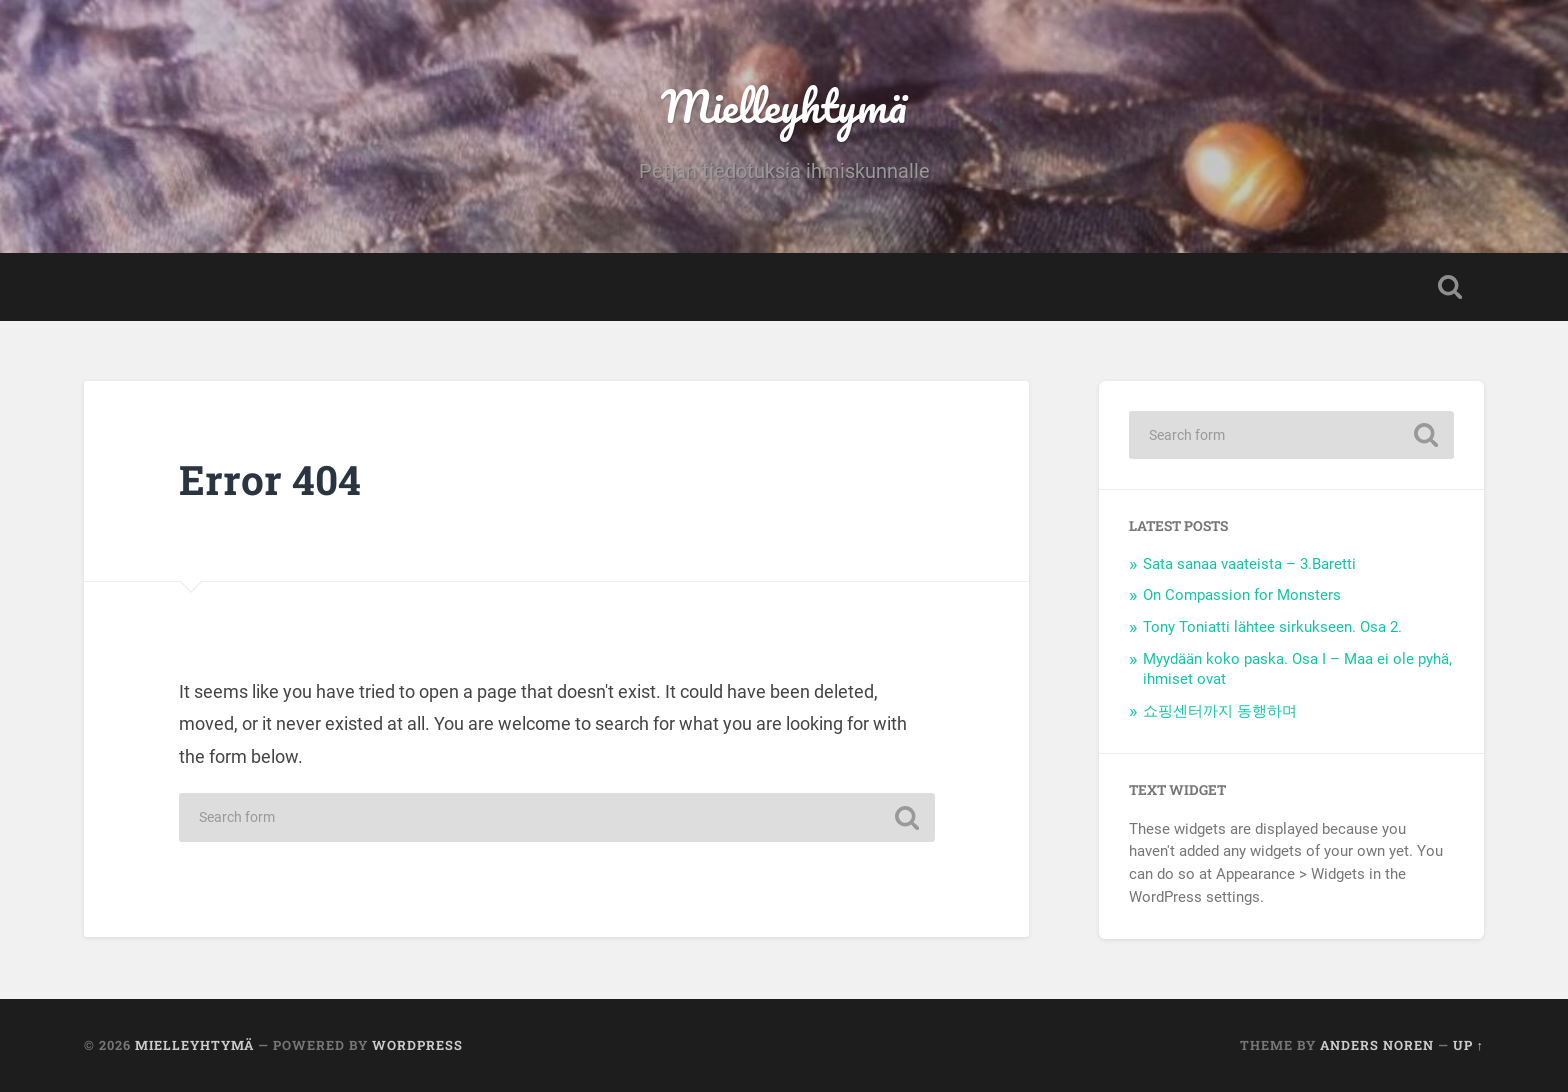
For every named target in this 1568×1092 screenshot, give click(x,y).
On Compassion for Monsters (1242, 595)
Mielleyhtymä (784, 105)
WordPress (417, 1045)
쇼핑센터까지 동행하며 (1220, 711)
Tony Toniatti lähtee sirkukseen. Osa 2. (1272, 627)
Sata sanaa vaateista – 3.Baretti (1249, 564)
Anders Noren (1377, 1045)
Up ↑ (1468, 1045)
